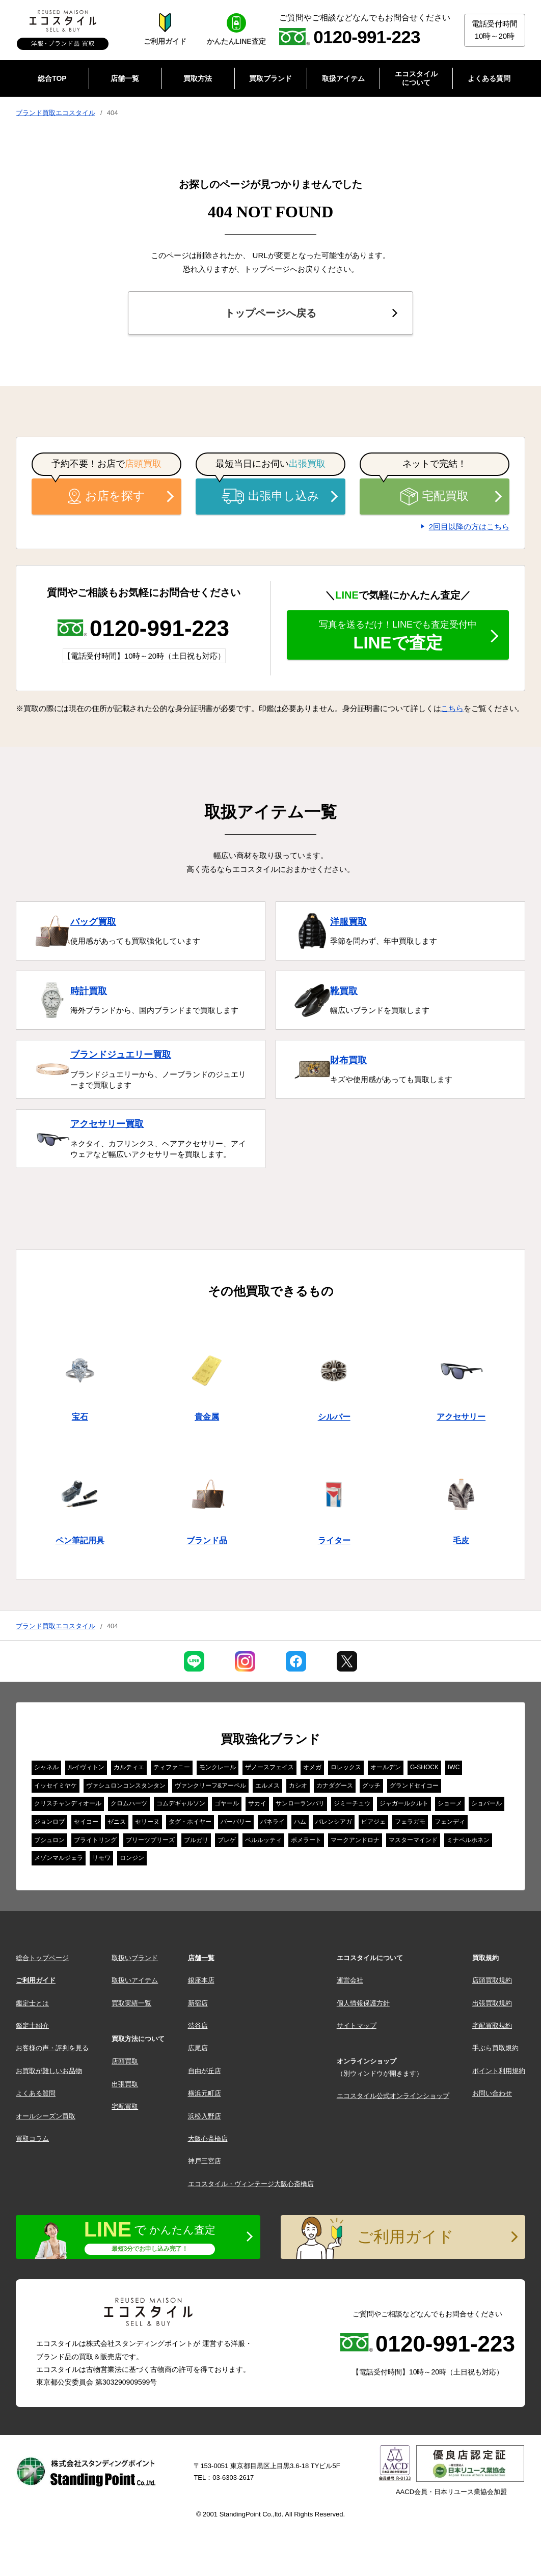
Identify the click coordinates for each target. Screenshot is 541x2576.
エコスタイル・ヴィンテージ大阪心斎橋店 (251, 2184)
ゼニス (116, 1821)
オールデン (385, 1767)
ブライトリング (95, 1840)
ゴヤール (226, 1803)
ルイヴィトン (86, 1767)
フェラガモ (410, 1821)
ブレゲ (227, 1840)
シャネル (46, 1767)
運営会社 (350, 1980)
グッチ (371, 1785)
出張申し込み (270, 496)
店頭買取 (125, 2061)
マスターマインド (413, 1840)
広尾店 (198, 2048)
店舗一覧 (201, 1958)
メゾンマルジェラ (58, 1857)
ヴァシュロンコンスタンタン (126, 1785)
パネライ (272, 1821)
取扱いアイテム (135, 1980)
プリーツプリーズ (150, 1840)
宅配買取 (434, 496)
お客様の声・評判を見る (52, 2048)
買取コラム (32, 2138)
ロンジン (132, 1857)
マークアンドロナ (355, 1840)
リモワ (101, 1857)
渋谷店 (198, 2025)
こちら (452, 708)
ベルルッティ (263, 1840)
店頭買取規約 (492, 1980)
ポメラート (306, 1840)
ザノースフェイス (269, 1767)
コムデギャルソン (180, 1803)
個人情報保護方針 (363, 2003)
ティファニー (171, 1767)
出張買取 (125, 2084)
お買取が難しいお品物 (49, 2071)
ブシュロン (49, 1840)
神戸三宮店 (204, 2161)
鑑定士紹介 (32, 2025)
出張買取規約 (492, 2003)
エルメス (267, 1785)
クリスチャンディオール (67, 1803)
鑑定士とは (32, 2003)
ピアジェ (373, 1821)
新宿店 (198, 2003)
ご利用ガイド (36, 1980)
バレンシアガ (333, 1821)
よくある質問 (36, 2093)
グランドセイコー (414, 1785)
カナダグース (334, 1785)
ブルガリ (196, 1840)
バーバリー (236, 1821)
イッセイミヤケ (55, 1785)
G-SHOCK (424, 1767)
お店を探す (106, 496)
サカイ (257, 1803)
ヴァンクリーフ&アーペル (210, 1785)
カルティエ (129, 1767)
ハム (300, 1821)
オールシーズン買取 (45, 2116)
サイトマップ (356, 2025)
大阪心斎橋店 (208, 2138)
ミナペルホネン (468, 1840)
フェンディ (450, 1821)
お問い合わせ (492, 2093)
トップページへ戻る (270, 313)
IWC (453, 1767)
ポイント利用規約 (498, 2071)
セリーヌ (147, 1821)
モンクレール (217, 1767)
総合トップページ (42, 1958)
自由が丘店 (204, 2071)
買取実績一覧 (131, 2003)
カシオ (298, 1785)
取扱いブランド (135, 1958)
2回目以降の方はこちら (469, 526)
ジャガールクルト (404, 1803)
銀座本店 (201, 1980)
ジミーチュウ (352, 1803)
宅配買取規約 (492, 2025)
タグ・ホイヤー (190, 1821)
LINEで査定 (398, 635)
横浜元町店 (204, 2093)
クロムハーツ (129, 1803)
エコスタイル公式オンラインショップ (393, 2096)
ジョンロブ (49, 1821)
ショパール (486, 1803)
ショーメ (450, 1803)
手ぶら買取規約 (495, 2048)
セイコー (86, 1821)
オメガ (312, 1767)
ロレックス (346, 1767)
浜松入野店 (204, 2116)
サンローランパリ (300, 1803)
